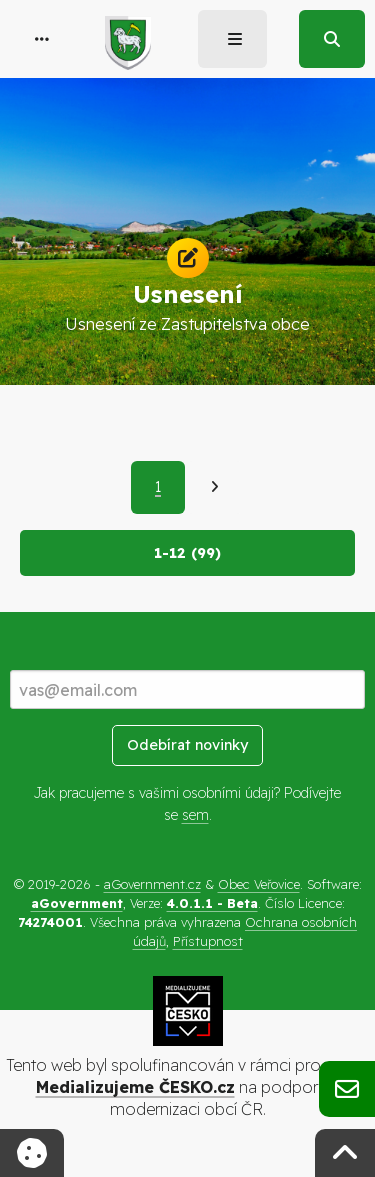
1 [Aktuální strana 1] (158, 487)
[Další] (214, 487)
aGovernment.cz (152, 884)
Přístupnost (208, 941)
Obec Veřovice (259, 884)
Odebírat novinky (187, 745)
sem (195, 815)
